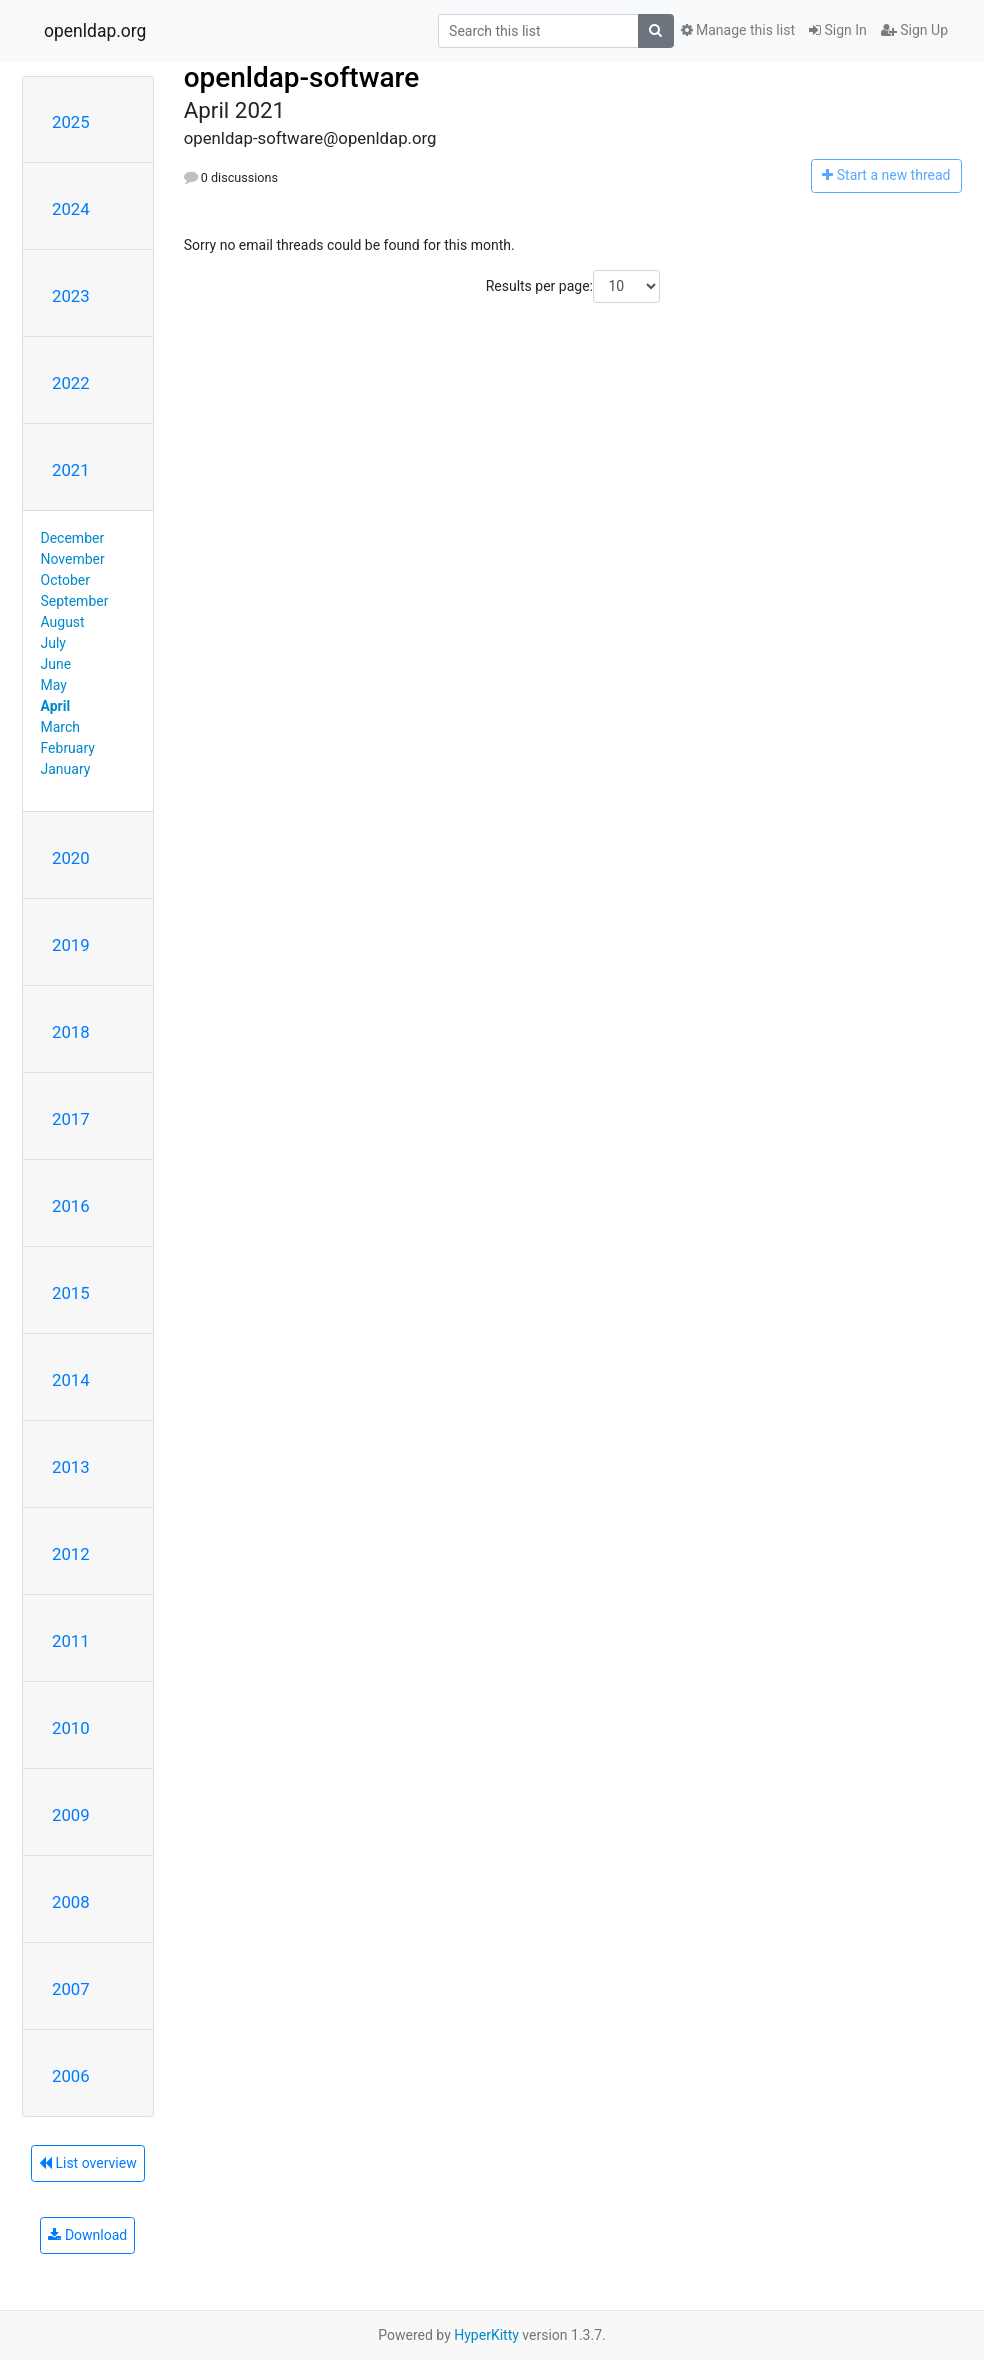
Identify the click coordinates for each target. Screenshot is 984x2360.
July (53, 643)
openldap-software (301, 77)
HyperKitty (486, 2335)
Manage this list (738, 30)
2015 (71, 1293)
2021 (71, 470)
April (56, 706)
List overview (88, 2163)
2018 (71, 1032)
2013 (71, 1467)
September (75, 601)
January (66, 769)
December (73, 538)
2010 (71, 1728)
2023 (71, 296)
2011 (71, 1641)
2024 (71, 209)
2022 (71, 383)
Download (87, 2235)
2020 (71, 858)
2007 (71, 1989)
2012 (71, 1554)
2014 (71, 1380)
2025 (71, 122)
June (56, 664)
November (73, 559)
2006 (71, 2076)
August (63, 622)
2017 (71, 1119)
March (61, 727)
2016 (71, 1206)
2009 (71, 1815)
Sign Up (914, 30)
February (68, 748)
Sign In (838, 30)
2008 (71, 1902)
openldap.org (95, 31)
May (54, 685)
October (65, 580)
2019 (71, 945)
